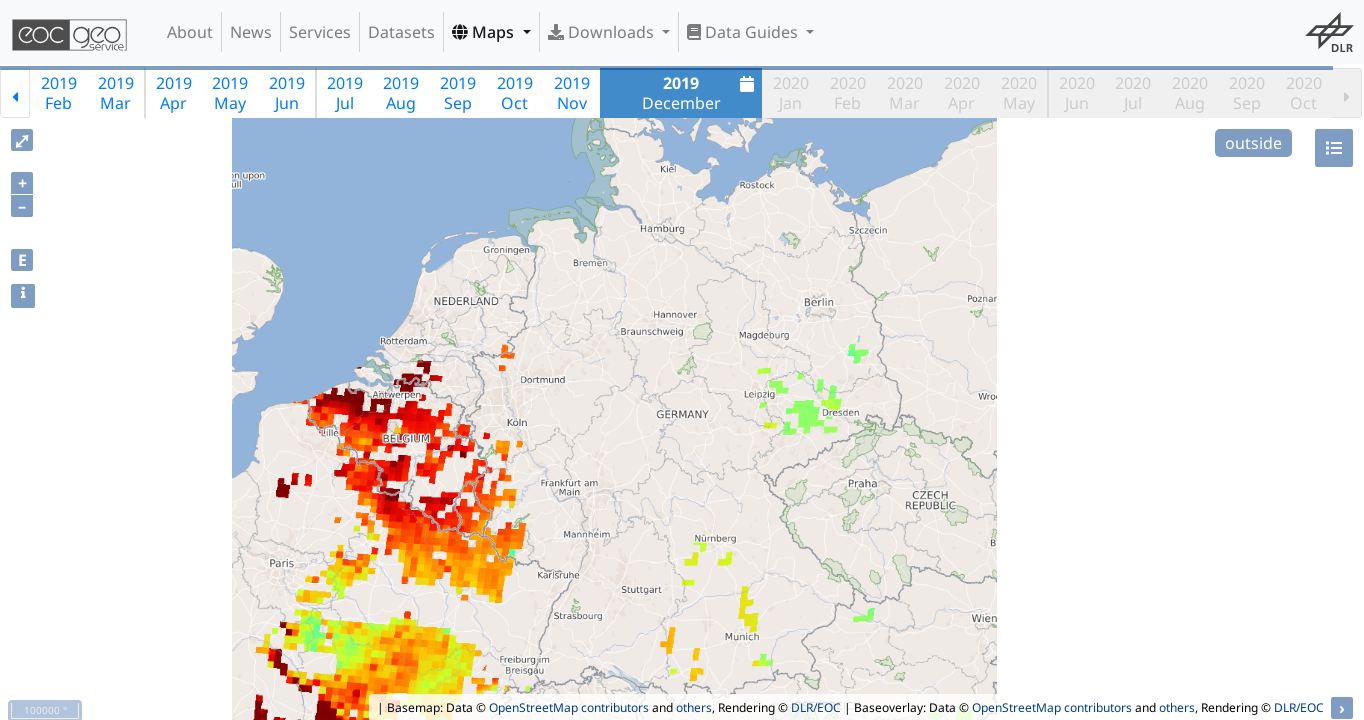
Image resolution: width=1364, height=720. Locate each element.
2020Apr (962, 93)
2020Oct (1304, 93)
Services (320, 32)
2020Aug (1190, 93)
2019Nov (572, 93)
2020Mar (905, 93)
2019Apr (174, 93)
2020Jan (791, 93)
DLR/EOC (816, 707)
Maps (485, 32)
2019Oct (515, 93)
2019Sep (458, 93)
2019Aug (401, 93)
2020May (1019, 93)
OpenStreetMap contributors (569, 707)
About (190, 32)
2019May (230, 93)
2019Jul (345, 93)
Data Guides (744, 32)
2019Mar (116, 93)
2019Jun (287, 93)
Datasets (401, 32)
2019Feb (59, 93)
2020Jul (1133, 93)
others (694, 707)
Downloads (603, 32)
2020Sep (1247, 93)
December (701, 93)
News (251, 32)
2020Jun (1077, 93)
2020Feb (848, 93)
